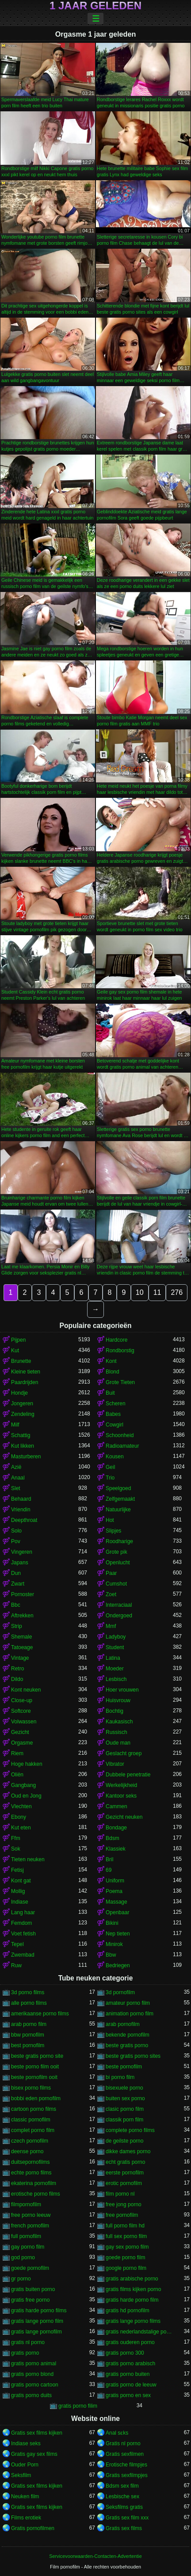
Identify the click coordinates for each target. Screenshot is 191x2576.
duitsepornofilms (30, 2162)
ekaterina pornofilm (33, 2183)
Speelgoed (118, 1488)
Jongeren (22, 1403)
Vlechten (21, 1806)
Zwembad (22, 1955)
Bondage (116, 1828)
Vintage (20, 1658)
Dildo (17, 1679)
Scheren (116, 1403)
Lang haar (23, 1912)
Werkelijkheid (121, 1785)
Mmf (111, 1626)
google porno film (126, 2268)
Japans (19, 1562)
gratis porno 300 (125, 2353)
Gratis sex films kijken (36, 2433)
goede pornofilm (30, 2268)
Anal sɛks (117, 2433)
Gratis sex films (124, 2528)
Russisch (116, 1732)
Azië (16, 1467)
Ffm (15, 1838)
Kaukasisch (119, 1722)
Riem (17, 1753)
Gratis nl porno (123, 2443)
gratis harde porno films (38, 2310)
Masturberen (26, 1456)
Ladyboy (116, 1637)
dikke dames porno (128, 2151)
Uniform (115, 1881)
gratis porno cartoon (34, 2385)
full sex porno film (126, 2236)
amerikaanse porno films (40, 2014)
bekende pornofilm (127, 2035)
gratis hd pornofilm (127, 2310)
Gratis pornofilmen (32, 2528)
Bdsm (112, 1838)
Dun (16, 1573)
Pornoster (22, 1594)
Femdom (21, 1923)
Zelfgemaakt (120, 1499)
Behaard (21, 1499)
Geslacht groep (123, 1753)
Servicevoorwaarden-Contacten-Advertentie (95, 2556)
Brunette (21, 1361)
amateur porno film (128, 2003)
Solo (16, 1531)
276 (177, 1292)
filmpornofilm (26, 2204)
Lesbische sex (122, 2496)
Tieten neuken (28, 1859)
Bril (109, 1859)
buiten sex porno (125, 2098)
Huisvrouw (118, 1700)
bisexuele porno (124, 2088)
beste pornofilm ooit (34, 2077)
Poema (114, 1891)
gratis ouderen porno (130, 2342)
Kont (111, 1361)
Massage (116, 1902)
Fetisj (17, 1870)
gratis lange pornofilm (36, 2332)
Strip (16, 1626)
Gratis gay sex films (34, 2454)
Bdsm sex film (122, 2486)
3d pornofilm (120, 1992)
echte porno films (31, 2173)
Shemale (21, 1637)
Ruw (16, 1965)
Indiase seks (26, 2443)
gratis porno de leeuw (131, 2385)
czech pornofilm (29, 2141)
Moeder (115, 1668)
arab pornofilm (123, 2024)
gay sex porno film (127, 2247)
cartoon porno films (33, 2109)
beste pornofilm (124, 2067)
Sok (15, 1849)
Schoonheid (120, 1435)
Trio (110, 1478)
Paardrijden (24, 1382)
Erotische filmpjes (126, 2465)
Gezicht (20, 1732)
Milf (15, 1425)
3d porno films (27, 1992)
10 (140, 1292)
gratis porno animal (33, 2363)
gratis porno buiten (127, 2374)
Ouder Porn (24, 2465)
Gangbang (23, 1785)
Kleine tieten (25, 1372)
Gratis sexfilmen (125, 2454)
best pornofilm (27, 2045)
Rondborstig (120, 1350)
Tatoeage (22, 1647)
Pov (15, 1541)
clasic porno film (125, 2109)
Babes (113, 1414)
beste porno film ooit (35, 2067)
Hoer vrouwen (122, 1690)
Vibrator (115, 1764)
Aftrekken (22, 1615)
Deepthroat (24, 1520)
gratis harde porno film (132, 2300)
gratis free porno (30, 2300)
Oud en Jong (26, 1796)
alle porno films (29, 2003)
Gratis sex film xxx (127, 2518)
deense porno (27, 2151)
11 (157, 1292)
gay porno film (27, 2247)
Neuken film (25, 2496)
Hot (110, 1520)
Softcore (21, 1711)
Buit (110, 1393)
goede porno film (125, 2257)
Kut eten (21, 1828)
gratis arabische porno (132, 2279)
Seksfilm (21, 2475)
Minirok (114, 1944)
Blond (112, 1372)
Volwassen (23, 1722)
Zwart (17, 1584)
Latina (113, 1658)
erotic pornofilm (124, 2183)
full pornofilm (26, 2236)
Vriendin (21, 1509)
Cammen (116, 1806)
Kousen (115, 1456)
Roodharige (119, 1541)
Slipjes (113, 1531)
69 (108, 1870)
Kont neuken (26, 1690)
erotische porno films (35, 2194)
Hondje (19, 1393)
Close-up (21, 1700)
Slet (15, 1488)
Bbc (15, 1605)
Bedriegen (118, 1965)
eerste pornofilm (125, 2173)
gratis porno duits (31, 2395)
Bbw (111, 1955)
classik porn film (124, 2120)
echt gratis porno (125, 2162)
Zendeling (22, 1414)
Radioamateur (122, 1446)
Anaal (18, 1478)
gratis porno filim (77, 2406)
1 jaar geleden (95, 5)
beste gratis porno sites (133, 2056)
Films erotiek (26, 2518)
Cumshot (116, 1584)
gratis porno (25, 2353)
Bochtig (114, 1711)
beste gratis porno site (37, 2056)
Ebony (18, 1817)
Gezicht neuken (124, 1817)
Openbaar (117, 1912)
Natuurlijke (118, 1509)
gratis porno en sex (128, 2395)
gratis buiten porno (33, 2289)
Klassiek (116, 1849)
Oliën (17, 1775)
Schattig (20, 1435)
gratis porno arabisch (130, 2363)
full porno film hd (125, 2226)
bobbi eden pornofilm (36, 2098)
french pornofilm (30, 2226)
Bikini (112, 1923)
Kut (15, 1350)
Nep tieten (118, 1934)
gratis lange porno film (37, 2321)
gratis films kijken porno (133, 2289)
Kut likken (22, 1446)
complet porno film (32, 2130)
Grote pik (116, 1552)
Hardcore (116, 1340)
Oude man (118, 1743)
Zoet (111, 1594)
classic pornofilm (30, 2120)
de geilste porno (124, 2141)
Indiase (19, 1902)
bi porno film (120, 2077)
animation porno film (129, 2014)
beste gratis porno (127, 2045)
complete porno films (130, 2130)
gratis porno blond (32, 2374)
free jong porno (123, 2204)
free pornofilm (122, 2215)
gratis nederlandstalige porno (139, 2332)
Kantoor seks (121, 1796)
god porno (23, 2257)
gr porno (21, 2279)
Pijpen (18, 1340)
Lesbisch (116, 1679)
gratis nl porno (28, 2342)
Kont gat (21, 1881)
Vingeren (21, 1552)
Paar (111, 1573)
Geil (110, 1467)
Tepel (17, 1944)
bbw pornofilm (27, 2035)
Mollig (18, 1891)
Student (115, 1647)
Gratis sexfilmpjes (127, 2475)
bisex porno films (31, 2088)
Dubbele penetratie (128, 1775)
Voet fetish (23, 1934)
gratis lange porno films (133, 2321)
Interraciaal (119, 1605)
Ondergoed (119, 1615)
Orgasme (22, 1743)
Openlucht (118, 1562)
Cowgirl (114, 1425)
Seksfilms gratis (124, 2507)
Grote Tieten (120, 1382)
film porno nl (120, 2194)
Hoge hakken (26, 1764)
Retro (17, 1668)
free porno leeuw (30, 2215)
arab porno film (28, 2024)
